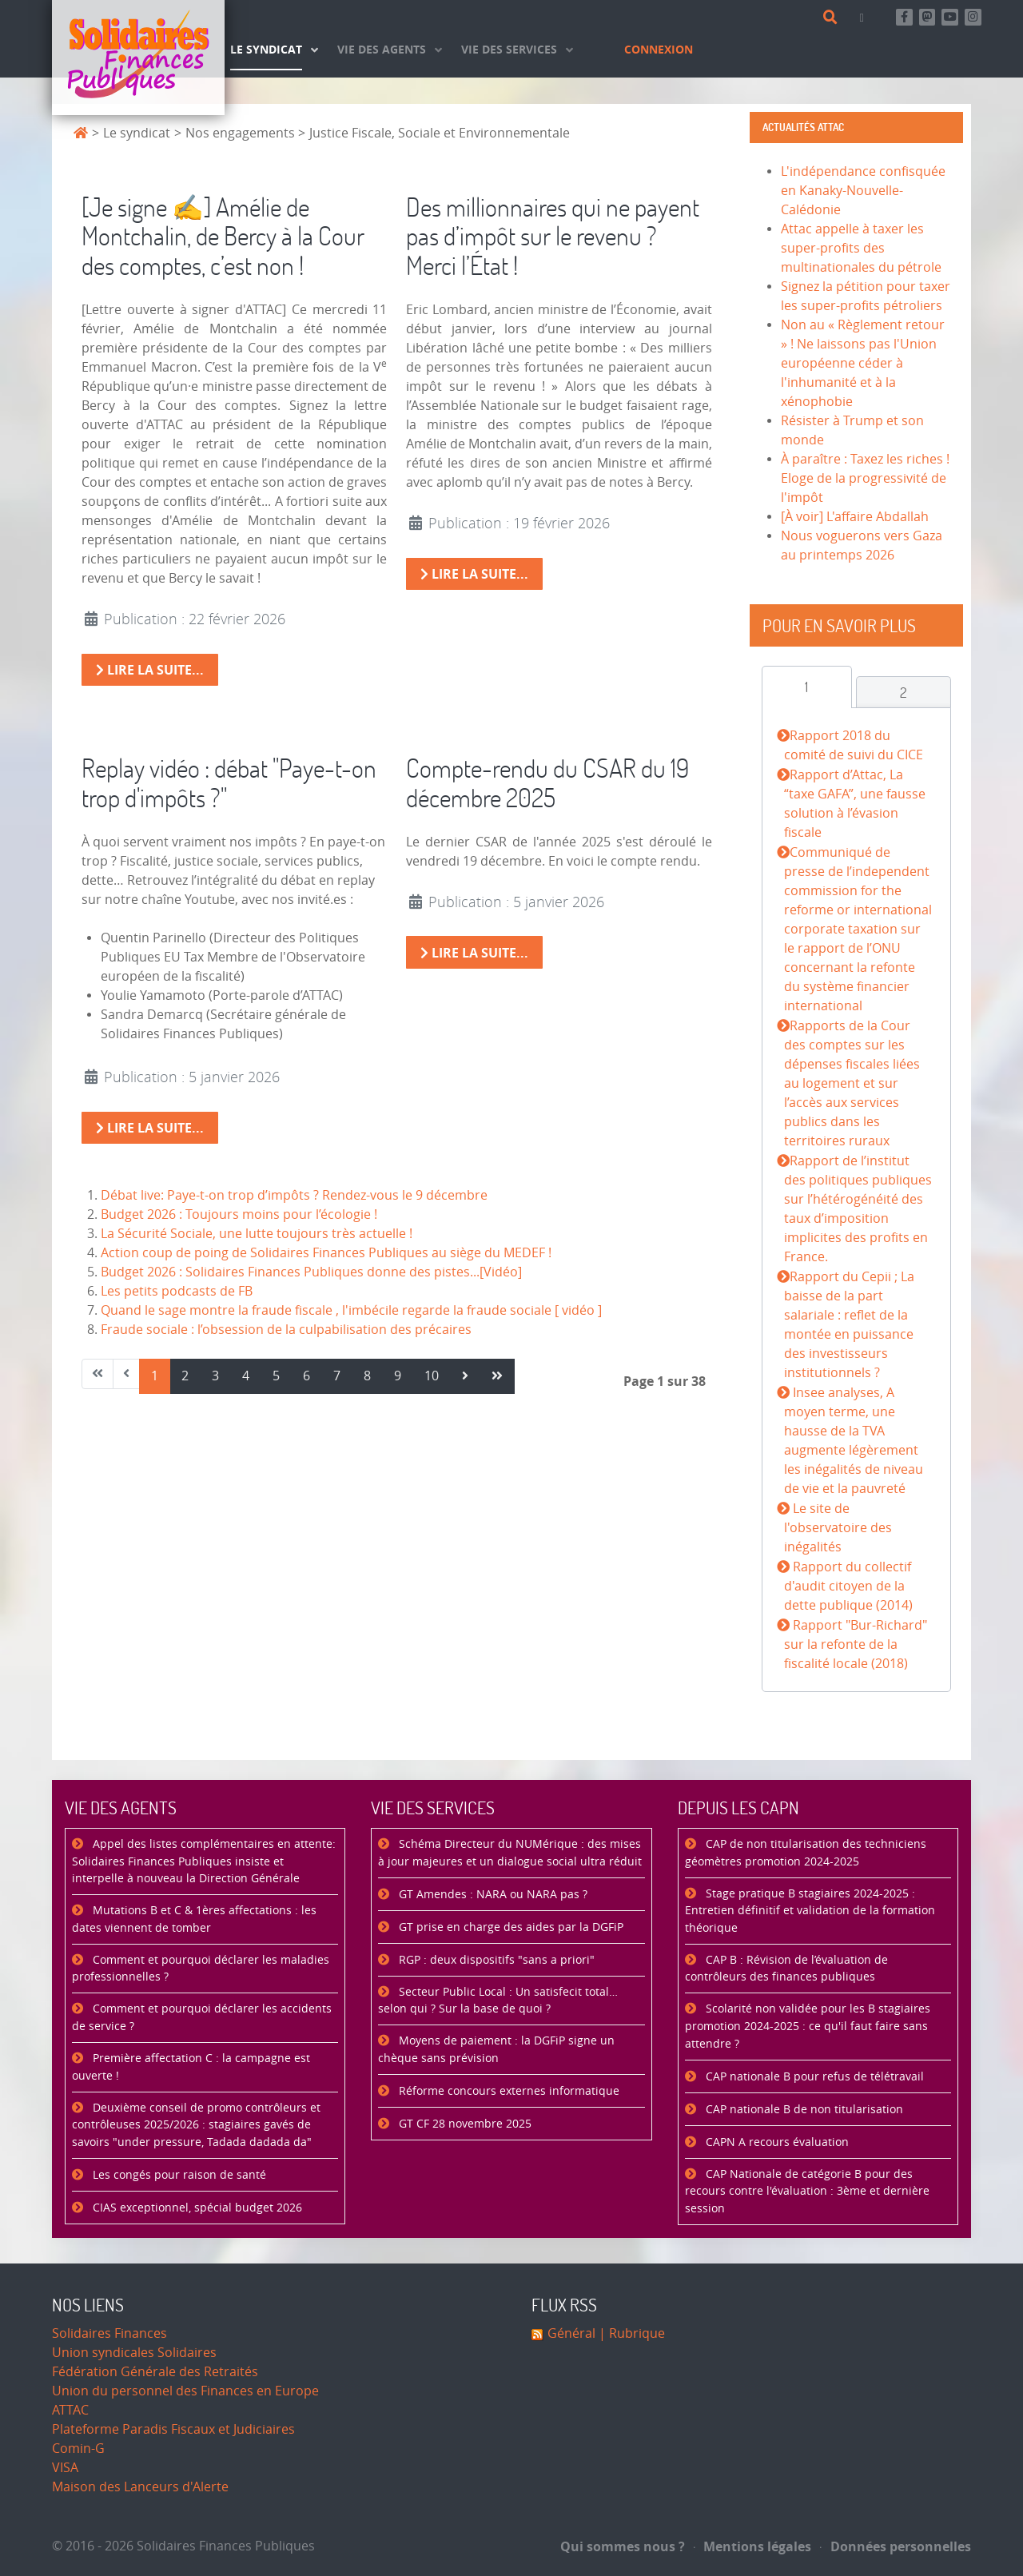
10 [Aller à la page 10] (431, 1376)
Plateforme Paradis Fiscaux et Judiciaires (173, 2429)
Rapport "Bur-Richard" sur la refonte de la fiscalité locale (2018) (855, 1644)
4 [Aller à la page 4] (245, 1376)
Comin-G (78, 2448)
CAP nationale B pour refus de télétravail (813, 2077)
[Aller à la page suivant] (465, 1376)
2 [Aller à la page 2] (185, 1376)
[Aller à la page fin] (497, 1376)
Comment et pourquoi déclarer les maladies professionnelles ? (200, 1969)
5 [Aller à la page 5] (276, 1376)
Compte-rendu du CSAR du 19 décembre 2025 (547, 782)
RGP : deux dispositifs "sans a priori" (495, 1960)
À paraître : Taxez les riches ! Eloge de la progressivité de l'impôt (865, 478)
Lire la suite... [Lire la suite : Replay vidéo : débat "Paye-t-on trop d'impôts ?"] (150, 1128)
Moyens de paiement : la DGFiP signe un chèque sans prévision (496, 2049)
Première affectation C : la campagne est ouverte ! (191, 2067)
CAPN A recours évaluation (776, 2142)
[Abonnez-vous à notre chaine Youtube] (949, 17)
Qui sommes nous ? (622, 2546)
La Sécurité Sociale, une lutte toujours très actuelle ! (256, 1233)
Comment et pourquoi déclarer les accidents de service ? (202, 2017)
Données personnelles (895, 2546)
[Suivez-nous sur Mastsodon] (927, 17)
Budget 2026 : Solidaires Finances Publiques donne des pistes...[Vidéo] (311, 1272)
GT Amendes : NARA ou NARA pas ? (491, 1894)
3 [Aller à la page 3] (215, 1376)
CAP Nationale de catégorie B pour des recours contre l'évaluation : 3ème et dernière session (807, 2192)
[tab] (807, 687)
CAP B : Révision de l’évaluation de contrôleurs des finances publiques (786, 1969)
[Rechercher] (833, 17)
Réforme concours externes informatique (507, 2091)
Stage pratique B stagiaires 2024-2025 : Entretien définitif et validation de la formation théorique (810, 1911)
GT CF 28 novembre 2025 (463, 2124)
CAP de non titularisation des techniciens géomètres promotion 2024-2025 (805, 1853)
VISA (65, 2467)
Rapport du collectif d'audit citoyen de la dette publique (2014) (848, 1586)
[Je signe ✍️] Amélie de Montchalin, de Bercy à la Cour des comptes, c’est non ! (223, 236)
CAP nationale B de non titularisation (803, 2109)
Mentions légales (753, 2546)
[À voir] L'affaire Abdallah (855, 516)
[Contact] (865, 17)
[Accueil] (138, 57)
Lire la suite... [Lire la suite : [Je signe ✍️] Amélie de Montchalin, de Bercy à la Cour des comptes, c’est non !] (150, 670)
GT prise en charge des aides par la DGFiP (509, 1927)
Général (571, 2333)
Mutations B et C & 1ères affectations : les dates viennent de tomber (194, 1919)
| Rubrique (630, 2333)
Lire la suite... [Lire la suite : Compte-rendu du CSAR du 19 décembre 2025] (474, 953)
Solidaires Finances (109, 2333)
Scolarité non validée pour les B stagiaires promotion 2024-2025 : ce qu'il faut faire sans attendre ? (807, 2026)
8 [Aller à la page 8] (367, 1376)
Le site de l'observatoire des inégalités (838, 1528)
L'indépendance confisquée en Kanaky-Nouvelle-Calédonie (863, 190)
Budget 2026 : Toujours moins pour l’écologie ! (239, 1214)
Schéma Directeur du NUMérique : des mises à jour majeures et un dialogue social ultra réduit (510, 1853)
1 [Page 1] (154, 1376)
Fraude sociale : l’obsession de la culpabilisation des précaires (286, 1329)
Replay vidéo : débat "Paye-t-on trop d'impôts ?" (229, 782)
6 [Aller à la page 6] (306, 1376)
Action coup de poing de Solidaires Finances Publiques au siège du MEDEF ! (326, 1252)
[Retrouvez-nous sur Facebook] (904, 17)
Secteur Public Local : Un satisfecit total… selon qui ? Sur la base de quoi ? (498, 2001)
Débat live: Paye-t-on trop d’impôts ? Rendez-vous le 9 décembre (294, 1195)
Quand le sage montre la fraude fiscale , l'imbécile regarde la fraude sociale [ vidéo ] (351, 1310)
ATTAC (70, 2410)
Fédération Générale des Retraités (155, 2371)
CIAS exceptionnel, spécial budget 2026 (196, 2208)
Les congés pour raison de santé (178, 2175)
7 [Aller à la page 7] (336, 1376)
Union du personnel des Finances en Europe (185, 2391)
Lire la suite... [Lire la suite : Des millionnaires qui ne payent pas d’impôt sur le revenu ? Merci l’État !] (474, 574)
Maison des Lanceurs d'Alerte (140, 2486)
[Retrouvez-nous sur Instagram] (973, 17)
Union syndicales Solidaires (134, 2352)
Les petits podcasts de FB (177, 1291)
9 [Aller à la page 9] (397, 1376)
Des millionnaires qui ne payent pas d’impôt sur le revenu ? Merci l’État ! (552, 236)
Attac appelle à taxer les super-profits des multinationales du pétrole (861, 248)
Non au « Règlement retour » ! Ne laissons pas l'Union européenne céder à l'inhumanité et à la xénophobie (863, 363)
